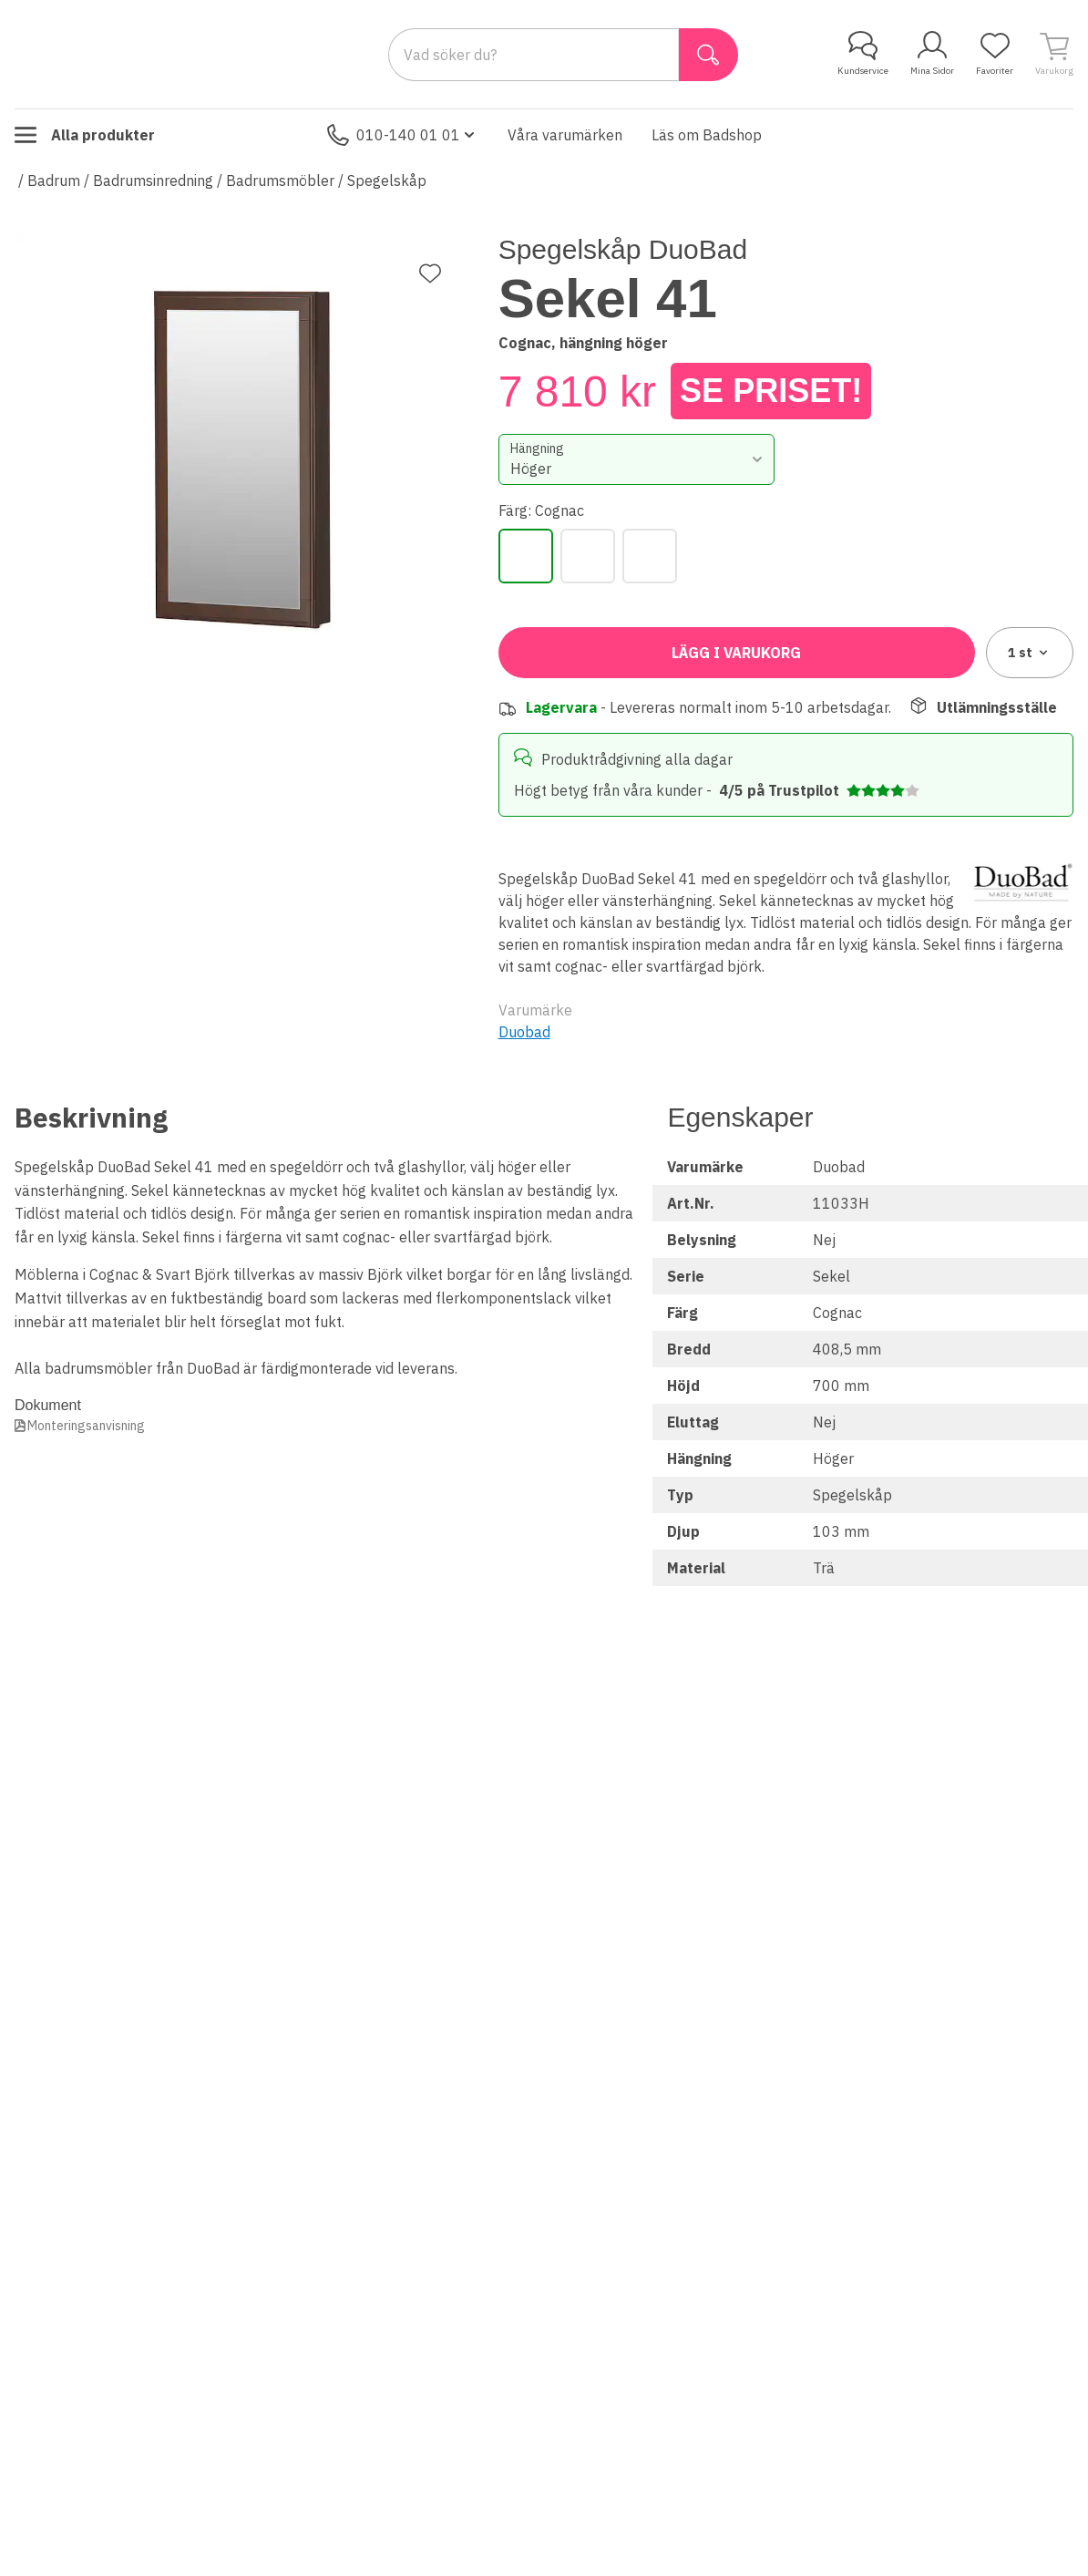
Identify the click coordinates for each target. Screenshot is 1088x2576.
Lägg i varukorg (736, 653)
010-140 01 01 (402, 135)
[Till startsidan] (151, 54)
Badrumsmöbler (280, 180)
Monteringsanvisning (86, 1425)
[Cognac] (525, 556)
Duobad (524, 1032)
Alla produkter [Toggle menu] (85, 135)
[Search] (533, 54)
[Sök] (708, 54)
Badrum (53, 180)
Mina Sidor (932, 54)
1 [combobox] (1029, 653)
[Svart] (587, 556)
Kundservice (862, 54)
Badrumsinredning (153, 180)
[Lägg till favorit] (430, 273)
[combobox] (636, 459)
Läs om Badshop (707, 135)
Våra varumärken (565, 135)
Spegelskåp (386, 180)
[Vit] (649, 556)
